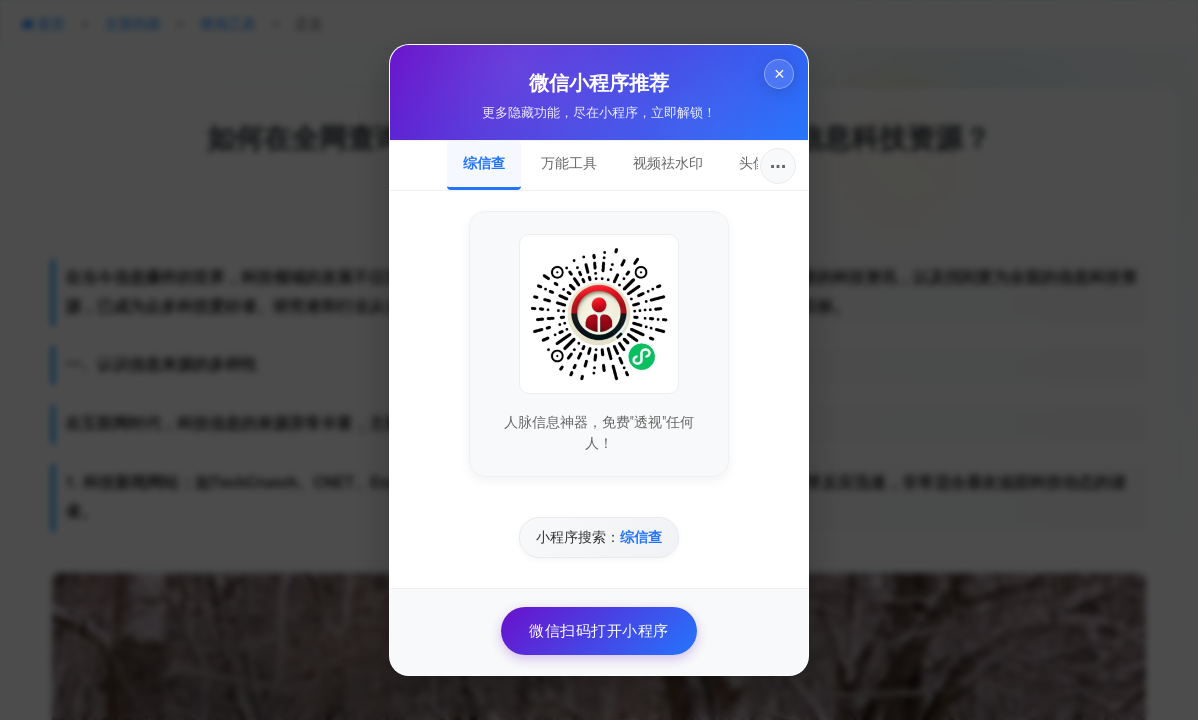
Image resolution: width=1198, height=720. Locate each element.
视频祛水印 (668, 163)
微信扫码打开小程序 (599, 631)
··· (778, 166)
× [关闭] (775, 78)
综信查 (484, 163)
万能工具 (569, 163)
